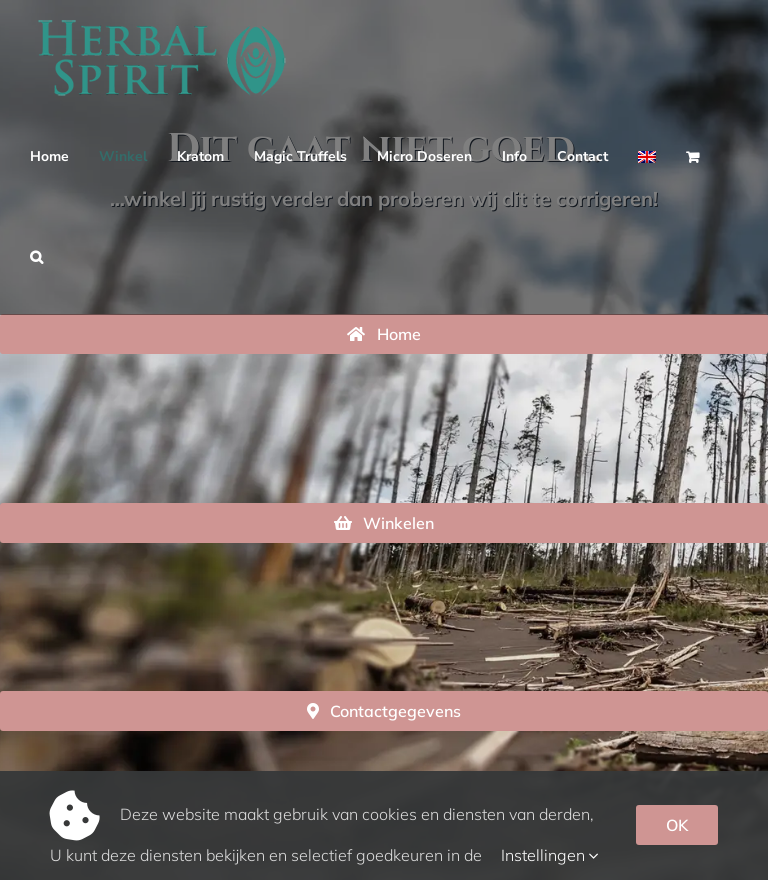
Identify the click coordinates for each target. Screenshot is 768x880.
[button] (36, 257)
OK (677, 825)
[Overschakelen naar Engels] (647, 157)
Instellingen (550, 855)
